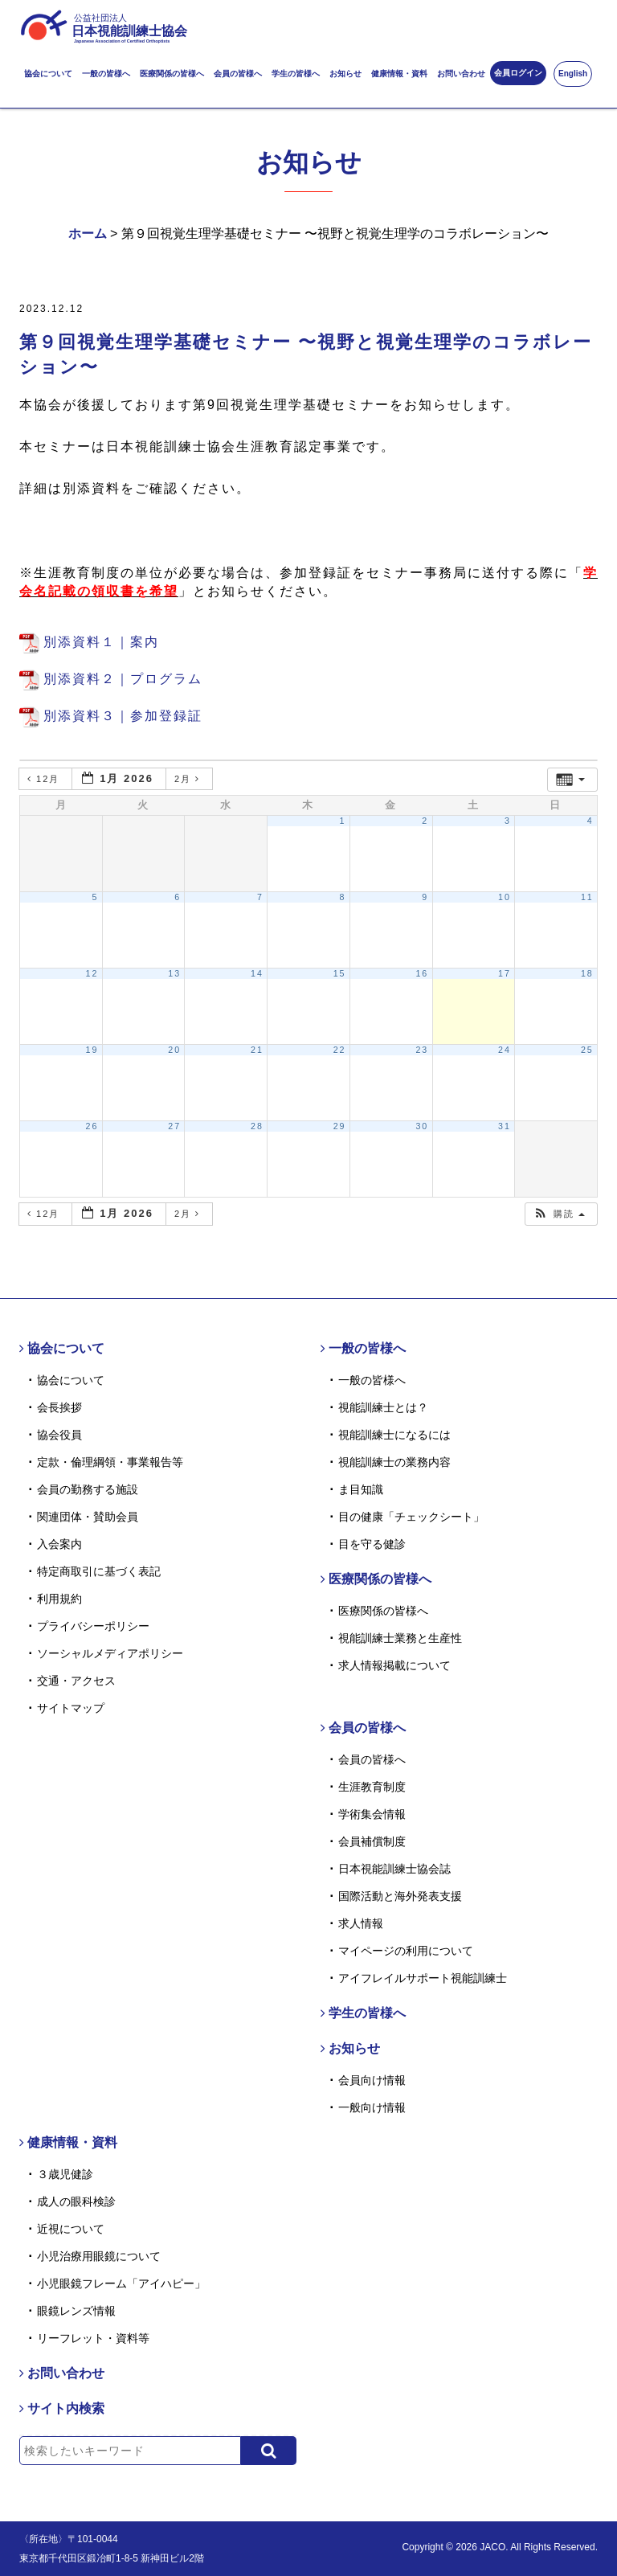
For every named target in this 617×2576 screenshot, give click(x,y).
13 (174, 973)
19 (92, 1050)
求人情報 (360, 1923)
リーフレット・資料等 (93, 2338)
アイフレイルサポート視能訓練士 (422, 1978)
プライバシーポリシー (93, 1626)
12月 (45, 779)
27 (174, 1126)
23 (421, 1050)
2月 (189, 779)
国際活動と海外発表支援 (400, 1896)
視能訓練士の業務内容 (394, 1462)
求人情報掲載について (394, 1665)
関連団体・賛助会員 (87, 1516)
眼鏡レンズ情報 (76, 2310)
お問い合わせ (461, 73)
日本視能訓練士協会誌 (394, 1868)
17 (504, 973)
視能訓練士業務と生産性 (400, 1638)
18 (587, 973)
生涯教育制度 (372, 1786)
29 (339, 1126)
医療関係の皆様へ (172, 73)
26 (92, 1126)
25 (587, 1050)
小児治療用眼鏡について (99, 2256)
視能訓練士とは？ (383, 1407)
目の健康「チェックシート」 (411, 1516)
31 (504, 1126)
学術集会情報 (372, 1814)
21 (257, 1050)
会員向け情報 (372, 2080)
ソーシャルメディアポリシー (110, 1653)
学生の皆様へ (296, 73)
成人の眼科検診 (76, 2201)
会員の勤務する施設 (87, 1489)
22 (339, 1050)
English (572, 73)
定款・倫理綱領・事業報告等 (110, 1462)
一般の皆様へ (106, 73)
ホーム (87, 233)
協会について (48, 73)
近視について (70, 2228)
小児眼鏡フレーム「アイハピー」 (121, 2283)
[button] (559, 1214)
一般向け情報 (372, 2107)
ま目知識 (360, 1489)
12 (92, 973)
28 (257, 1126)
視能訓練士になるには (394, 1434)
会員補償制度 (372, 1841)
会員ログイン (518, 72)
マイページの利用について (405, 1950)
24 (504, 1050)
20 (174, 1050)
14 (257, 973)
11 (587, 897)
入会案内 (59, 1544)
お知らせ (345, 73)
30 (421, 1126)
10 (504, 897)
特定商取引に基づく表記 (99, 1571)
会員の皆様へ (238, 73)
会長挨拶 (59, 1407)
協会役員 (59, 1434)
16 (421, 973)
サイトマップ (70, 1708)
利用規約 (59, 1598)
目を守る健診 (372, 1544)
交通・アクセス (76, 1680)
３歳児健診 (65, 2174)
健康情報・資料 (399, 73)
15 (339, 973)
